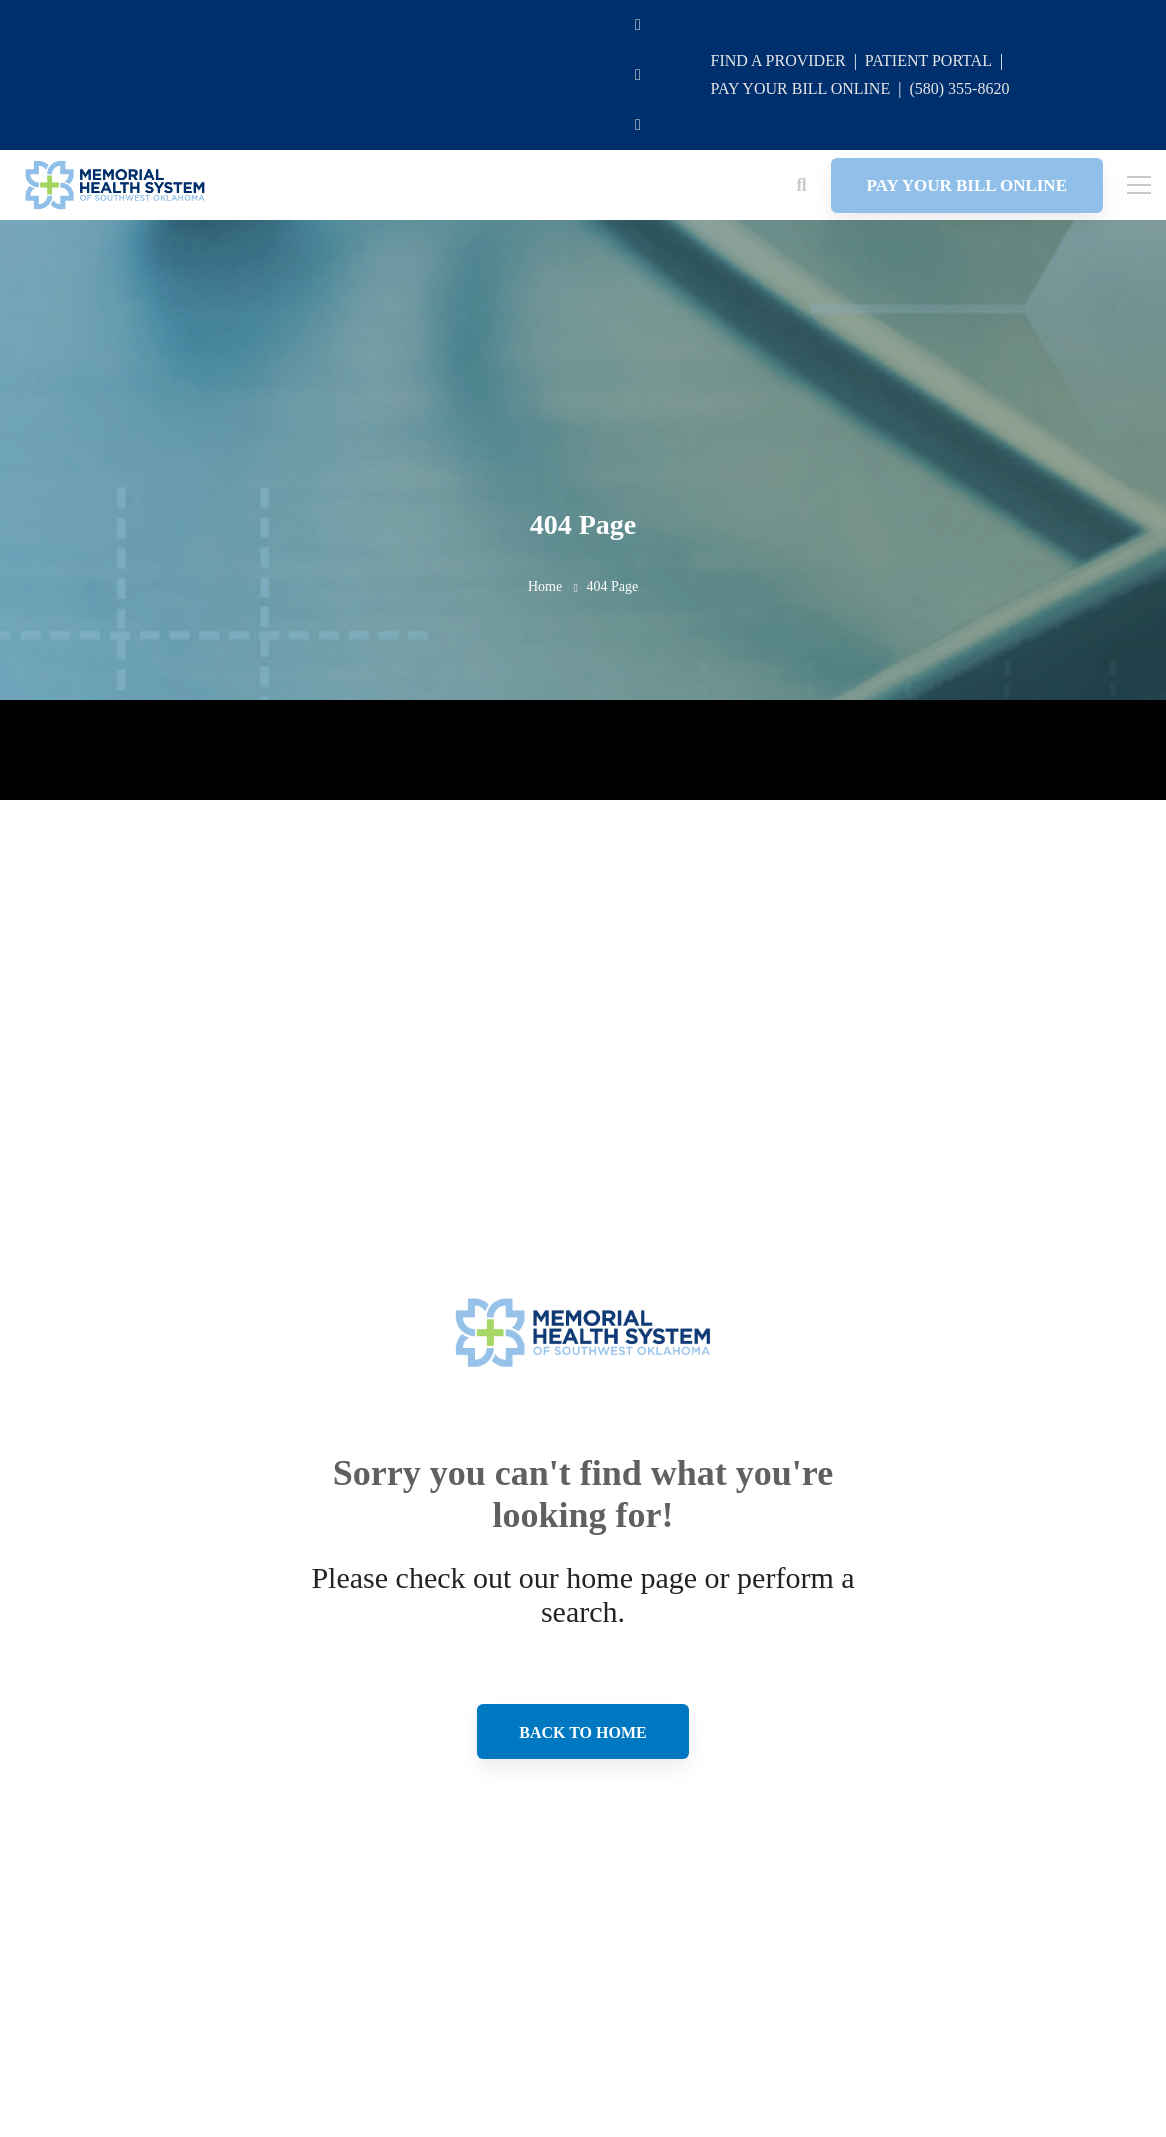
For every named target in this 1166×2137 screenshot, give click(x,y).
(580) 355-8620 (959, 88)
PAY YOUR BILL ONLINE (800, 88)
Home (545, 586)
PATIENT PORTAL (928, 60)
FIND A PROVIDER (777, 60)
